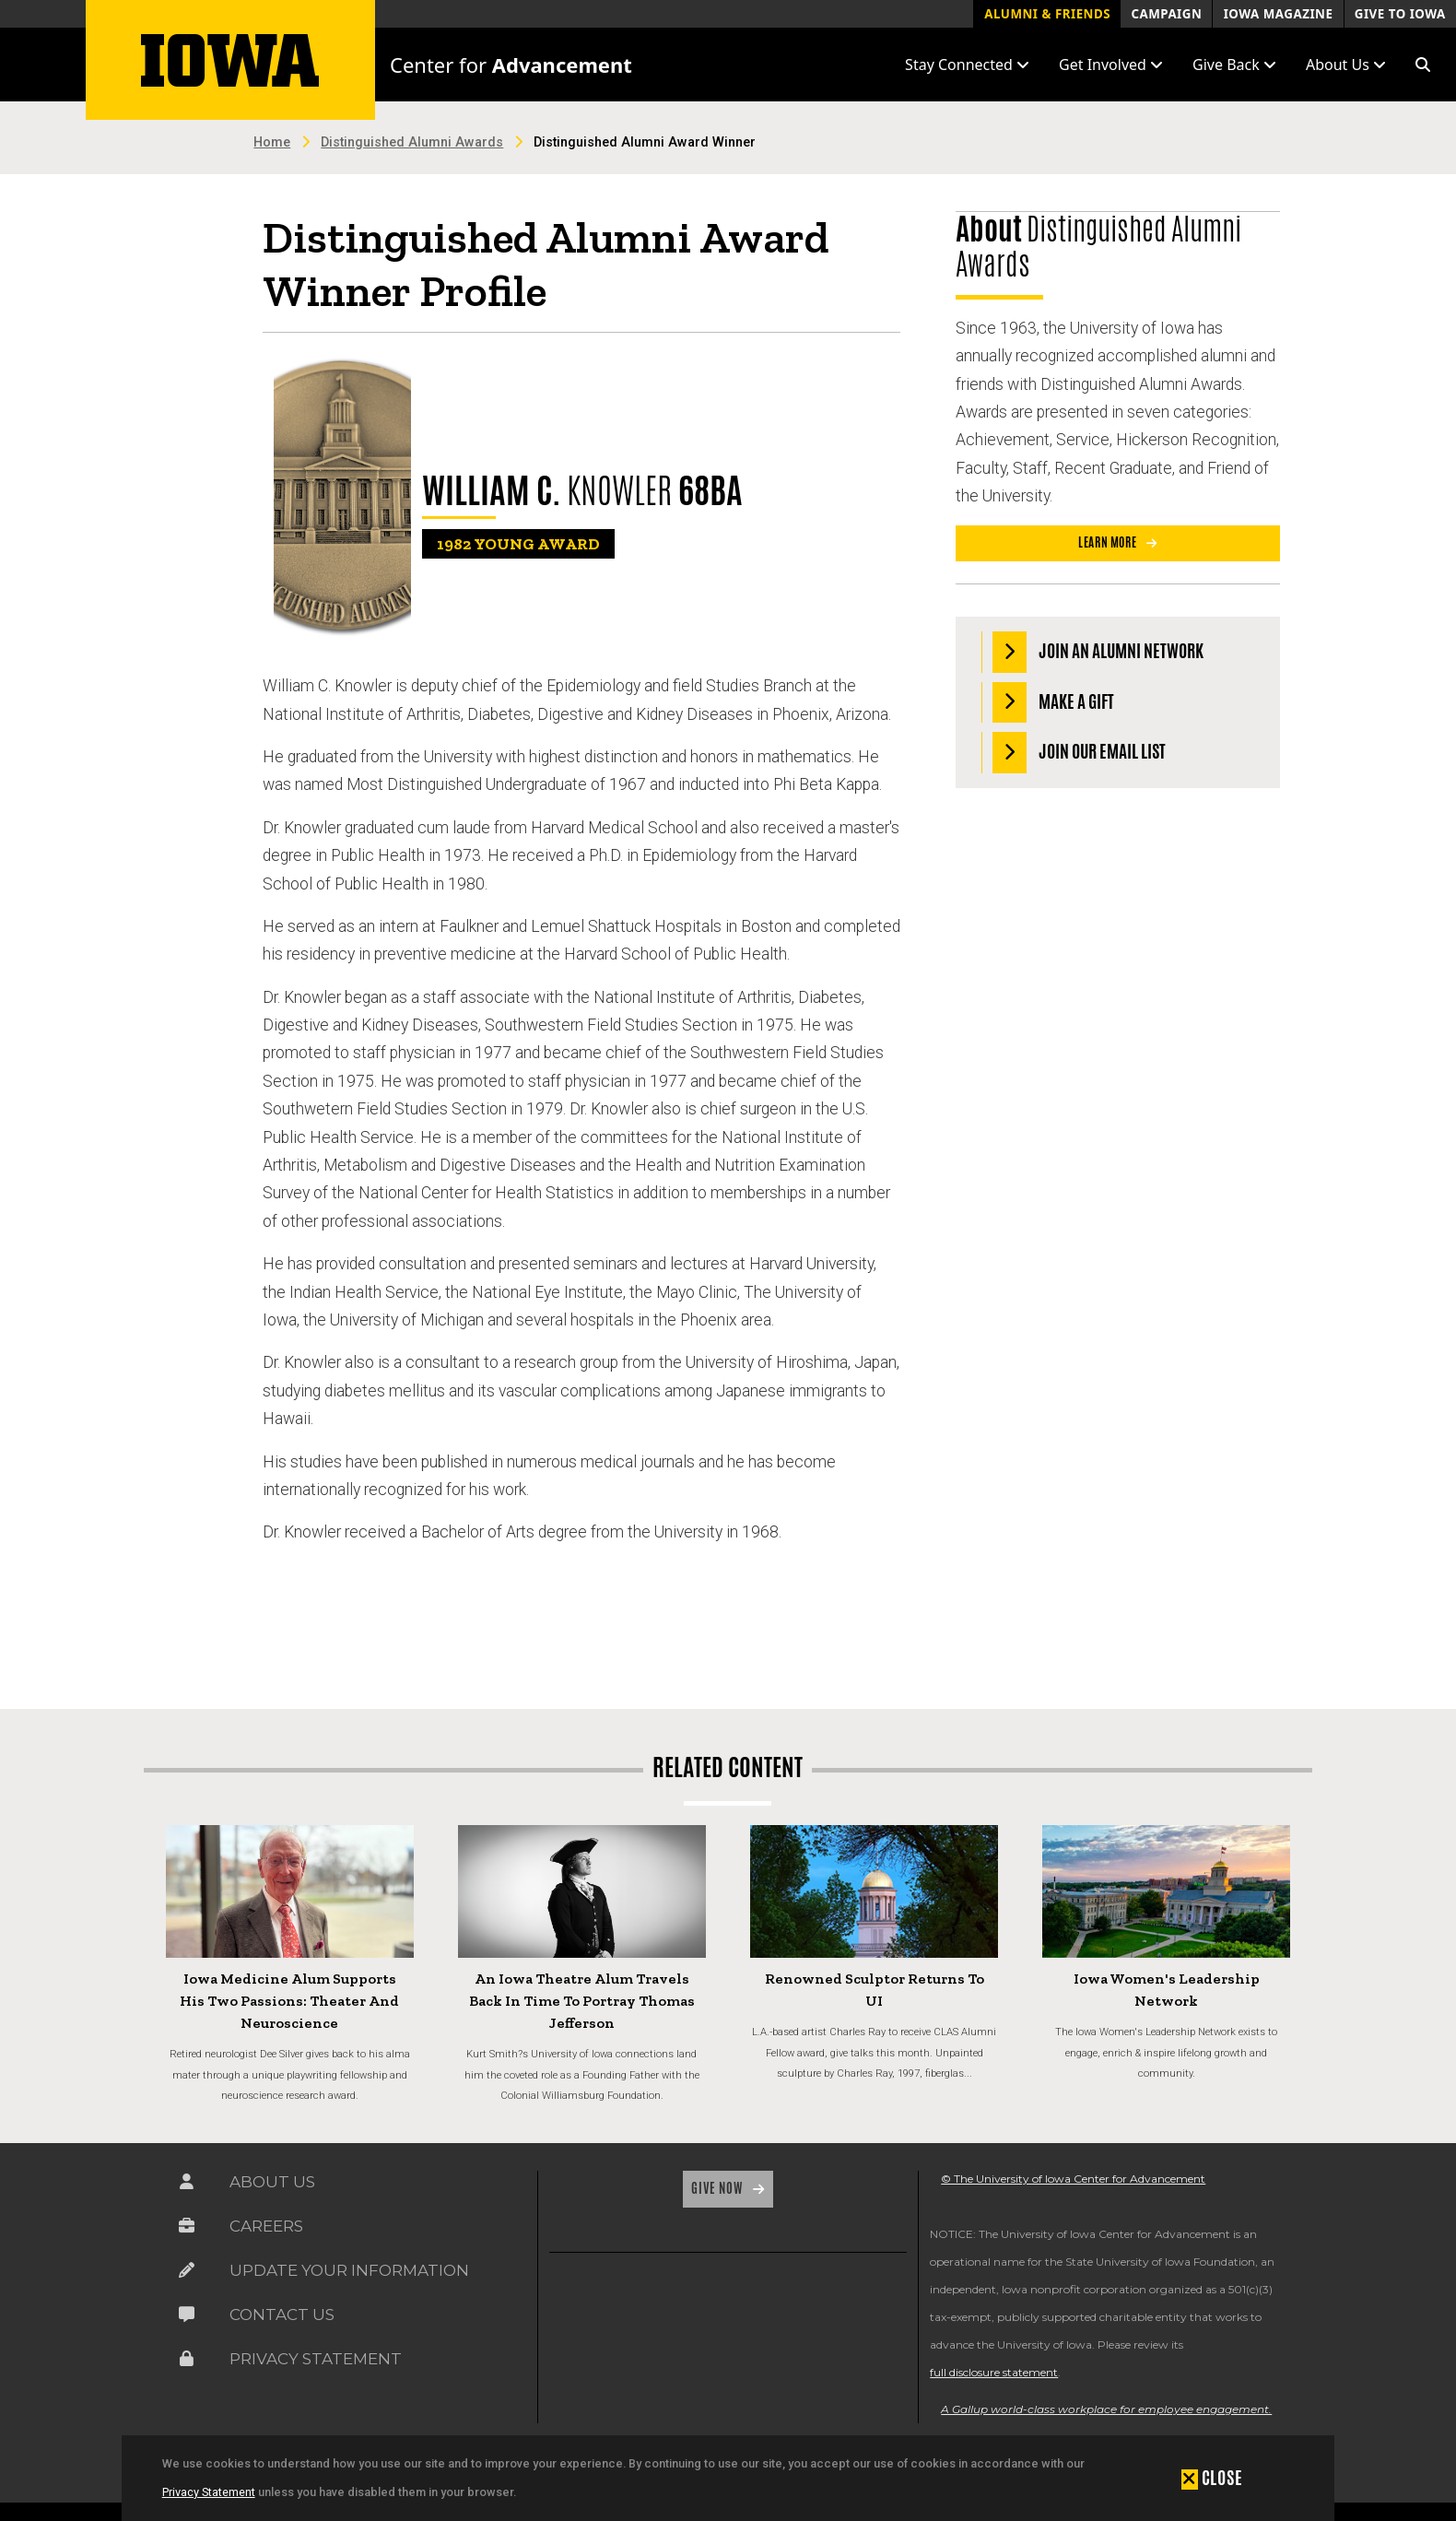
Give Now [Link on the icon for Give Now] (718, 2188)
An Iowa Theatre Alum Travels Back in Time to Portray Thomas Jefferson (582, 2001)
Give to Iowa (1400, 14)
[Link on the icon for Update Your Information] (187, 2274)
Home (271, 142)
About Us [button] (1346, 64)
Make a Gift (1053, 703)
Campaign (1166, 14)
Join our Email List (1079, 752)
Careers (266, 2226)
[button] (1423, 64)
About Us (272, 2182)
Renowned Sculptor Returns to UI (874, 1989)
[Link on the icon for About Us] (187, 2186)
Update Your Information (349, 2270)
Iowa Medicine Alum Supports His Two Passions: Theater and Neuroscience (289, 2001)
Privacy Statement (208, 2492)
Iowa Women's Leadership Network (1167, 1989)
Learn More (1108, 542)
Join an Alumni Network (1098, 652)
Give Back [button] (1234, 64)
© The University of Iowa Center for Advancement (1073, 2178)
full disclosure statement (994, 2372)
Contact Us (282, 2314)
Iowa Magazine (1278, 14)
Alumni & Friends (1047, 14)
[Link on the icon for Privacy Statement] (187, 2363)
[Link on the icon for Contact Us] (187, 2318)
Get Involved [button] (1111, 64)
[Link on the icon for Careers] (187, 2230)
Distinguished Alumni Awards (412, 142)
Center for (511, 64)
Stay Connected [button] (967, 64)
